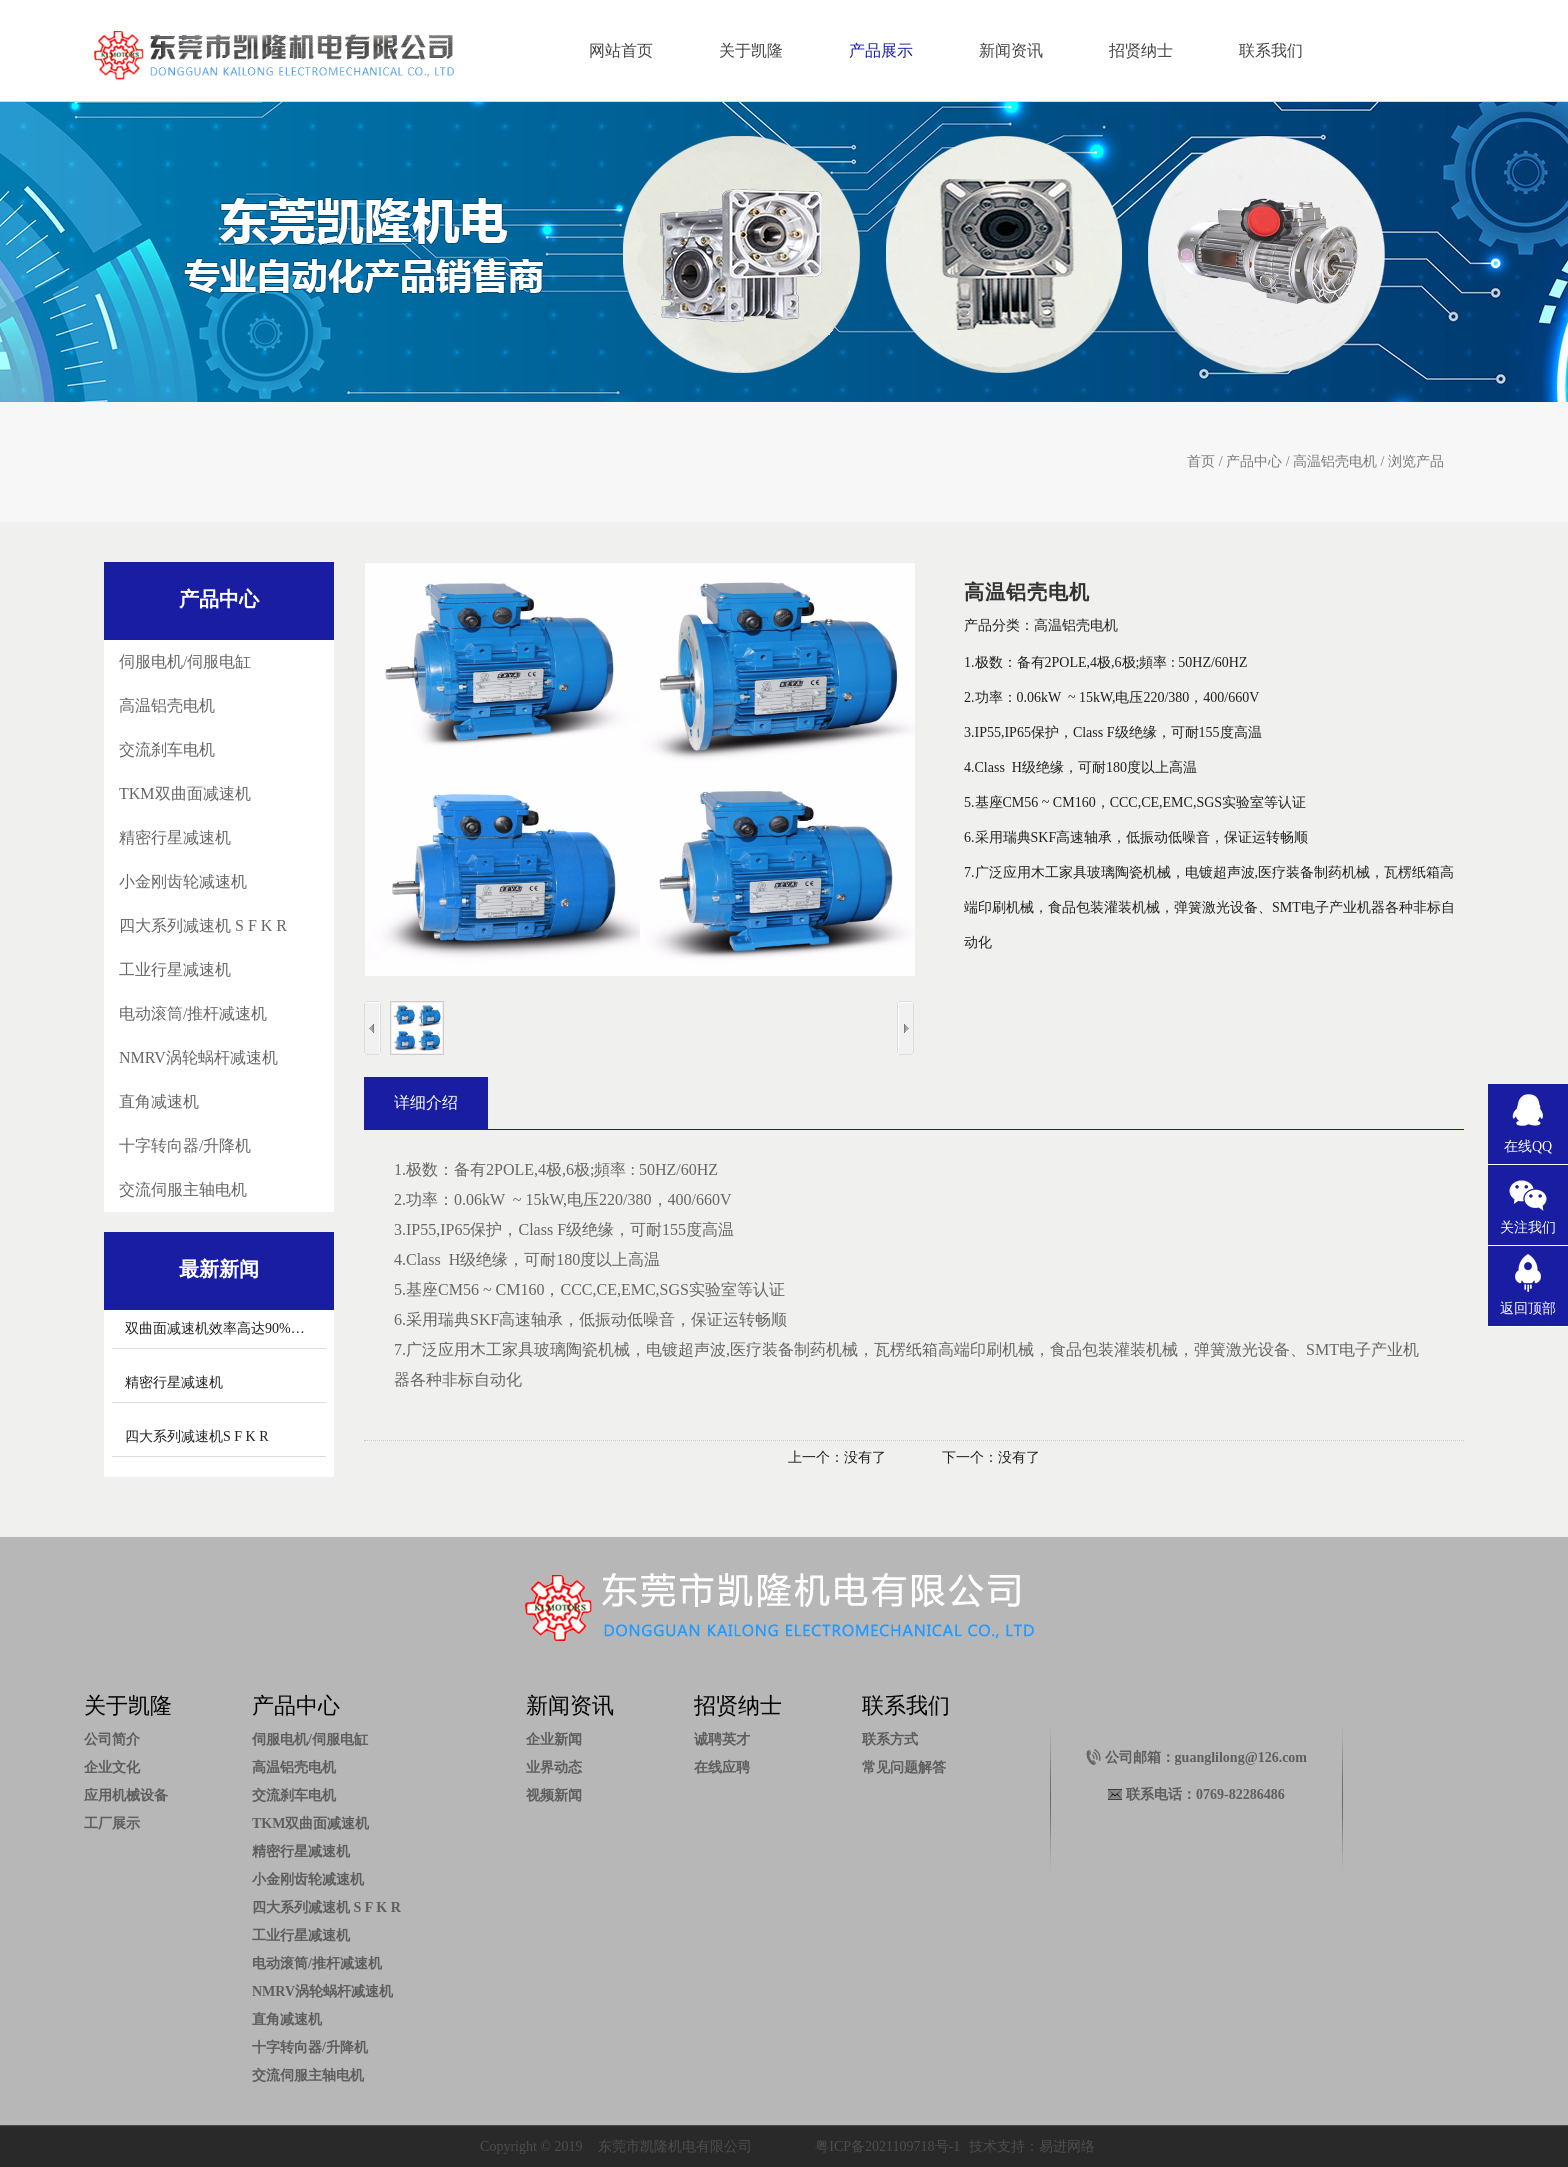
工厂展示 (112, 1823)
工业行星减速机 (175, 969)
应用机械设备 (126, 1795)
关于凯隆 (751, 50)
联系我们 (1271, 50)
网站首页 (621, 50)
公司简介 (112, 1739)
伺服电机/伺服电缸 (185, 661)
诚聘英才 (722, 1739)
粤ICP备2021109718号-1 (887, 2146)
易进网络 (1067, 2146)
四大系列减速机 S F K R (203, 925)
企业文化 (112, 1767)
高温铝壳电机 (1335, 461)
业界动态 (554, 1767)
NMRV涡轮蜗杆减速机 (198, 1057)
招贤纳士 (1141, 50)
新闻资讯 (1011, 50)
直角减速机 (159, 1101)
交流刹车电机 (167, 749)
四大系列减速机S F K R (197, 1436)
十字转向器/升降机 (185, 1145)
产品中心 (1254, 461)
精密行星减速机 (175, 837)
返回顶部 (1528, 1308)
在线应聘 (722, 1767)
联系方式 (890, 1739)
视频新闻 (554, 1795)
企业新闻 (554, 1739)
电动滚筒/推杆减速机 (193, 1013)
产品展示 (881, 50)
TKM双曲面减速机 (185, 793)
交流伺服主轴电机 (183, 1189)
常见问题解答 (904, 1767)
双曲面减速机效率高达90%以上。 (229, 1328)
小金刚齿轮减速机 (183, 881)
